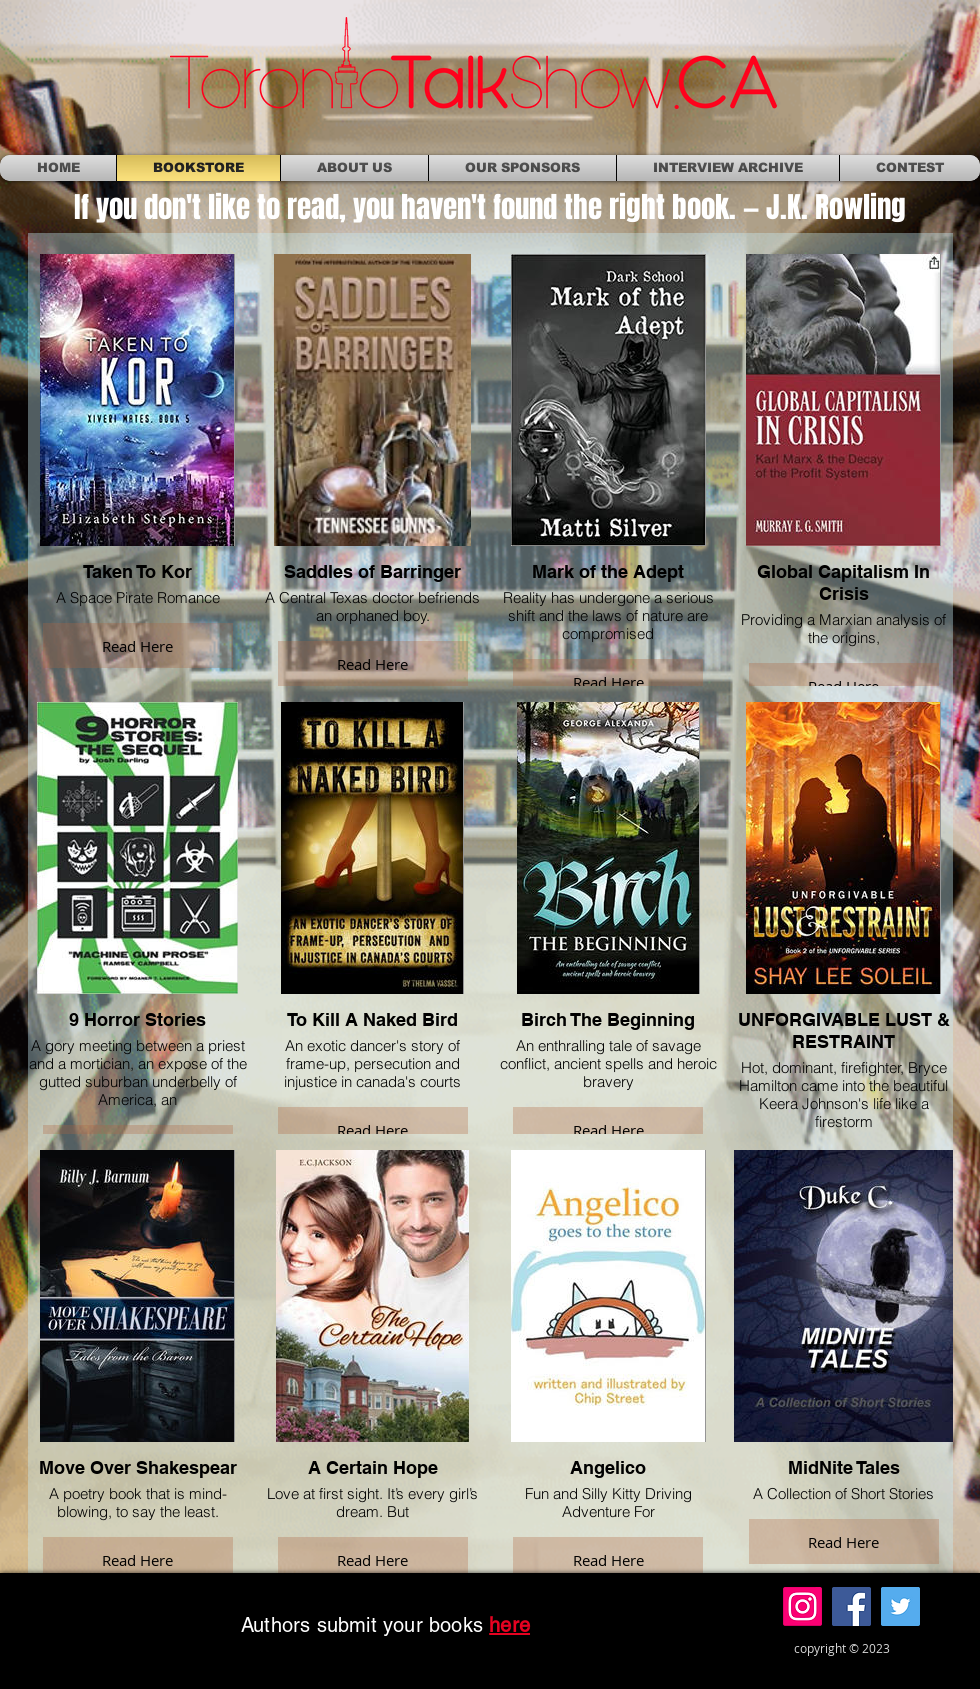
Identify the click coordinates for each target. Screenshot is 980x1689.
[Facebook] (851, 1606)
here (509, 1625)
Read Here (137, 646)
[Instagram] (802, 1606)
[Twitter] (900, 1606)
